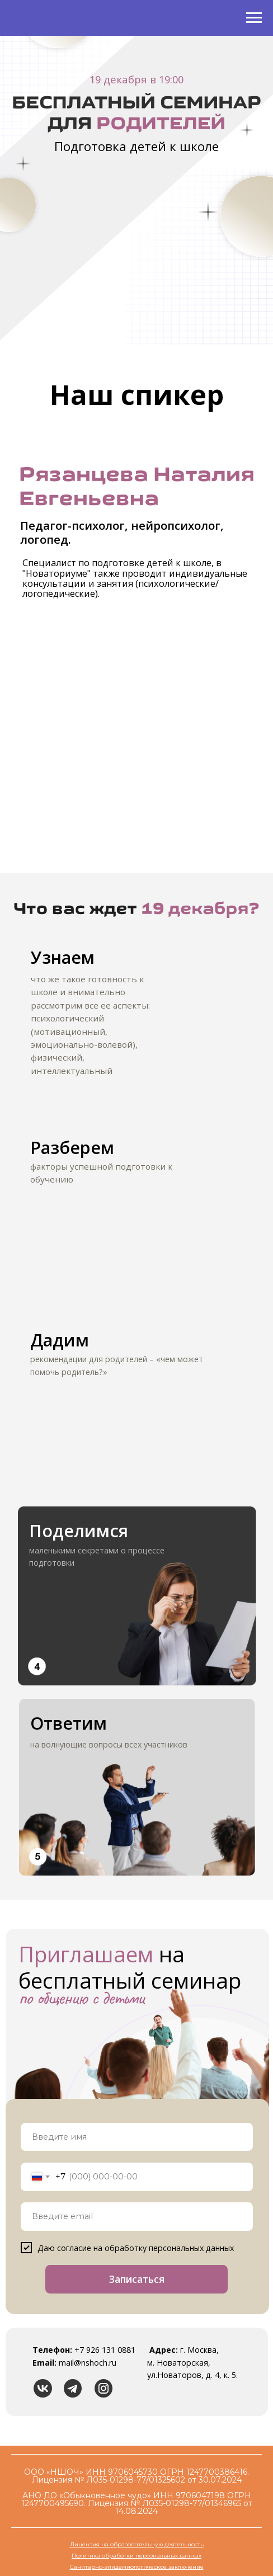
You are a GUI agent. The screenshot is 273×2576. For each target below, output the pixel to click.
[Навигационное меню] (254, 17)
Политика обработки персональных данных (136, 2555)
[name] (137, 2137)
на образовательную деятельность (152, 2544)
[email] (137, 2216)
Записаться (136, 2279)
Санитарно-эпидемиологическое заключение (137, 2566)
